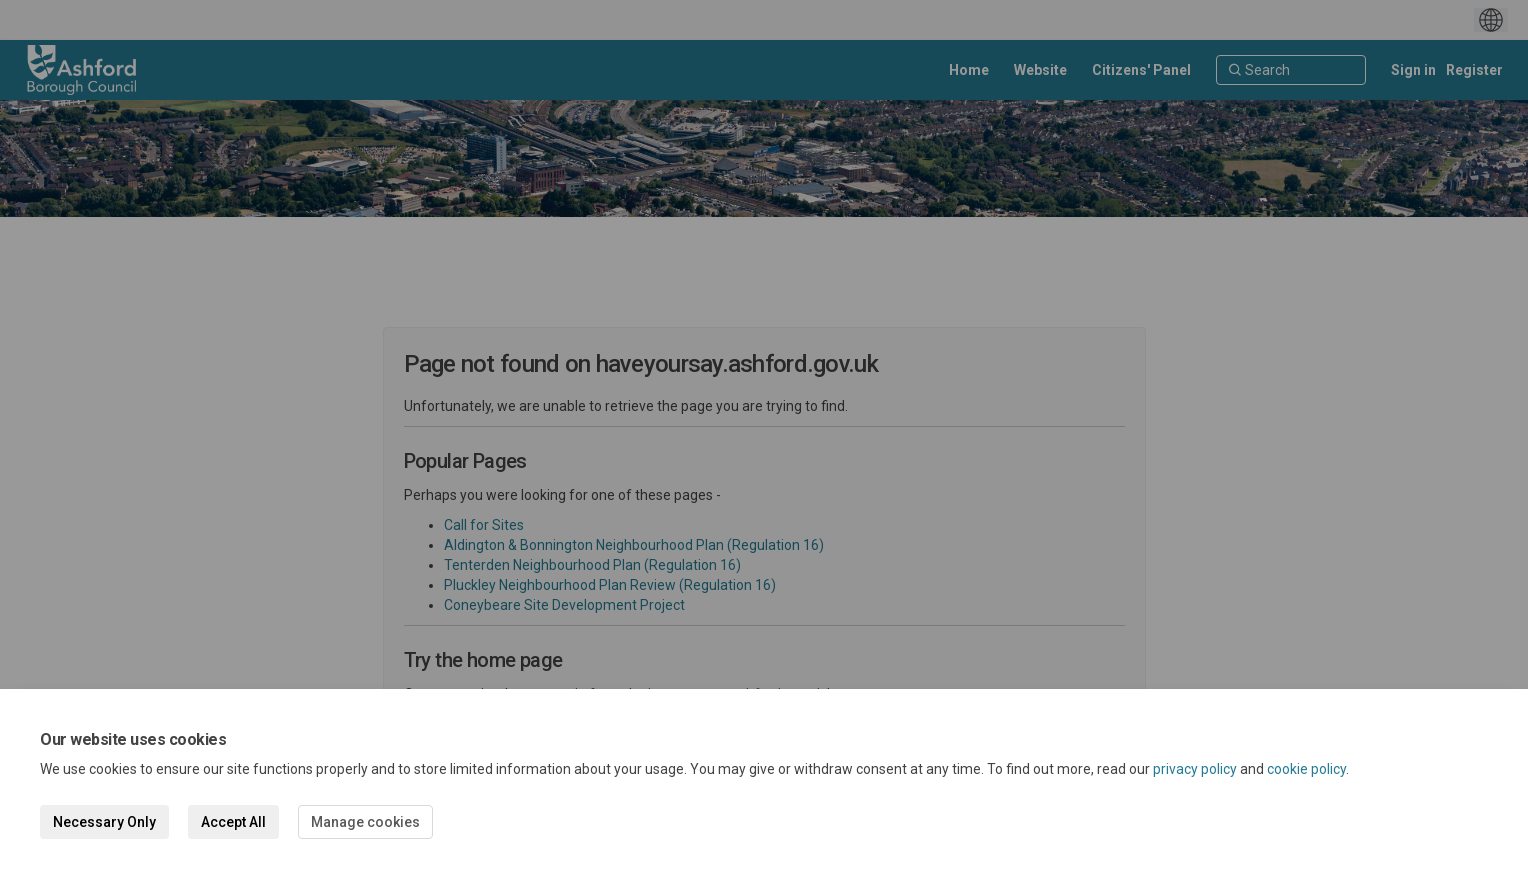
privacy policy (1195, 769)
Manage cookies (365, 822)
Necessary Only (104, 822)
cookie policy (1306, 769)
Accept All (233, 822)
